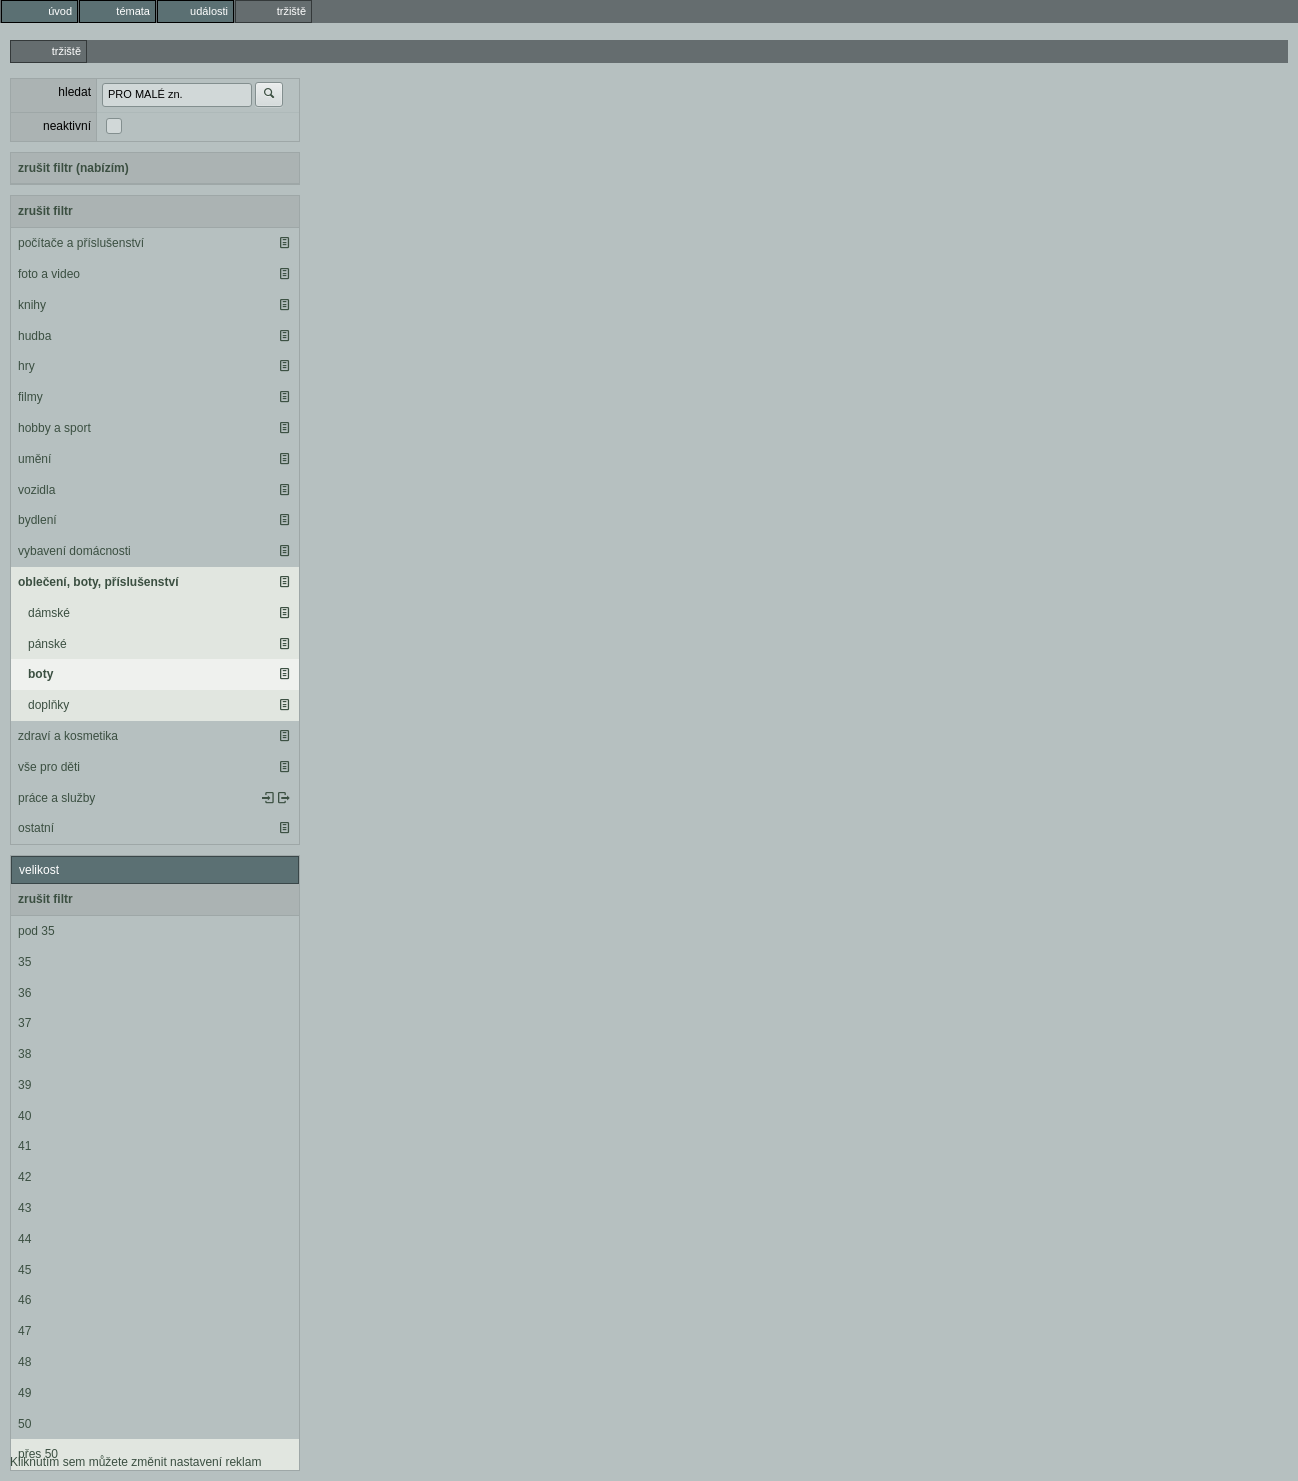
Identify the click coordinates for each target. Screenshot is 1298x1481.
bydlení (37, 520)
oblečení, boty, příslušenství (98, 582)
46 (24, 1300)
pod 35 (36, 931)
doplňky (48, 705)
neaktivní (67, 126)
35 (24, 962)
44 (24, 1239)
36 (24, 993)
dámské (49, 613)
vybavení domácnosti (74, 551)
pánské (47, 644)
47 (24, 1331)
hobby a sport (54, 428)
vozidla (36, 490)
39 (24, 1085)
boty (40, 674)
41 (24, 1146)
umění (34, 459)
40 (24, 1116)
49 (24, 1393)
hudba (34, 336)
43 (24, 1208)
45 (24, 1270)
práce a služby (56, 798)
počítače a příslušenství (81, 243)
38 (24, 1054)
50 (24, 1424)
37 (24, 1023)
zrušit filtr (45, 211)
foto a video (49, 274)
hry (26, 366)
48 (24, 1362)
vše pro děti (49, 767)
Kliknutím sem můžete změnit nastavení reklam (135, 1462)
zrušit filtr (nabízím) (73, 168)
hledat (74, 92)
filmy (30, 397)
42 (24, 1177)
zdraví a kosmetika (68, 736)
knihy (32, 305)
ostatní (36, 828)
